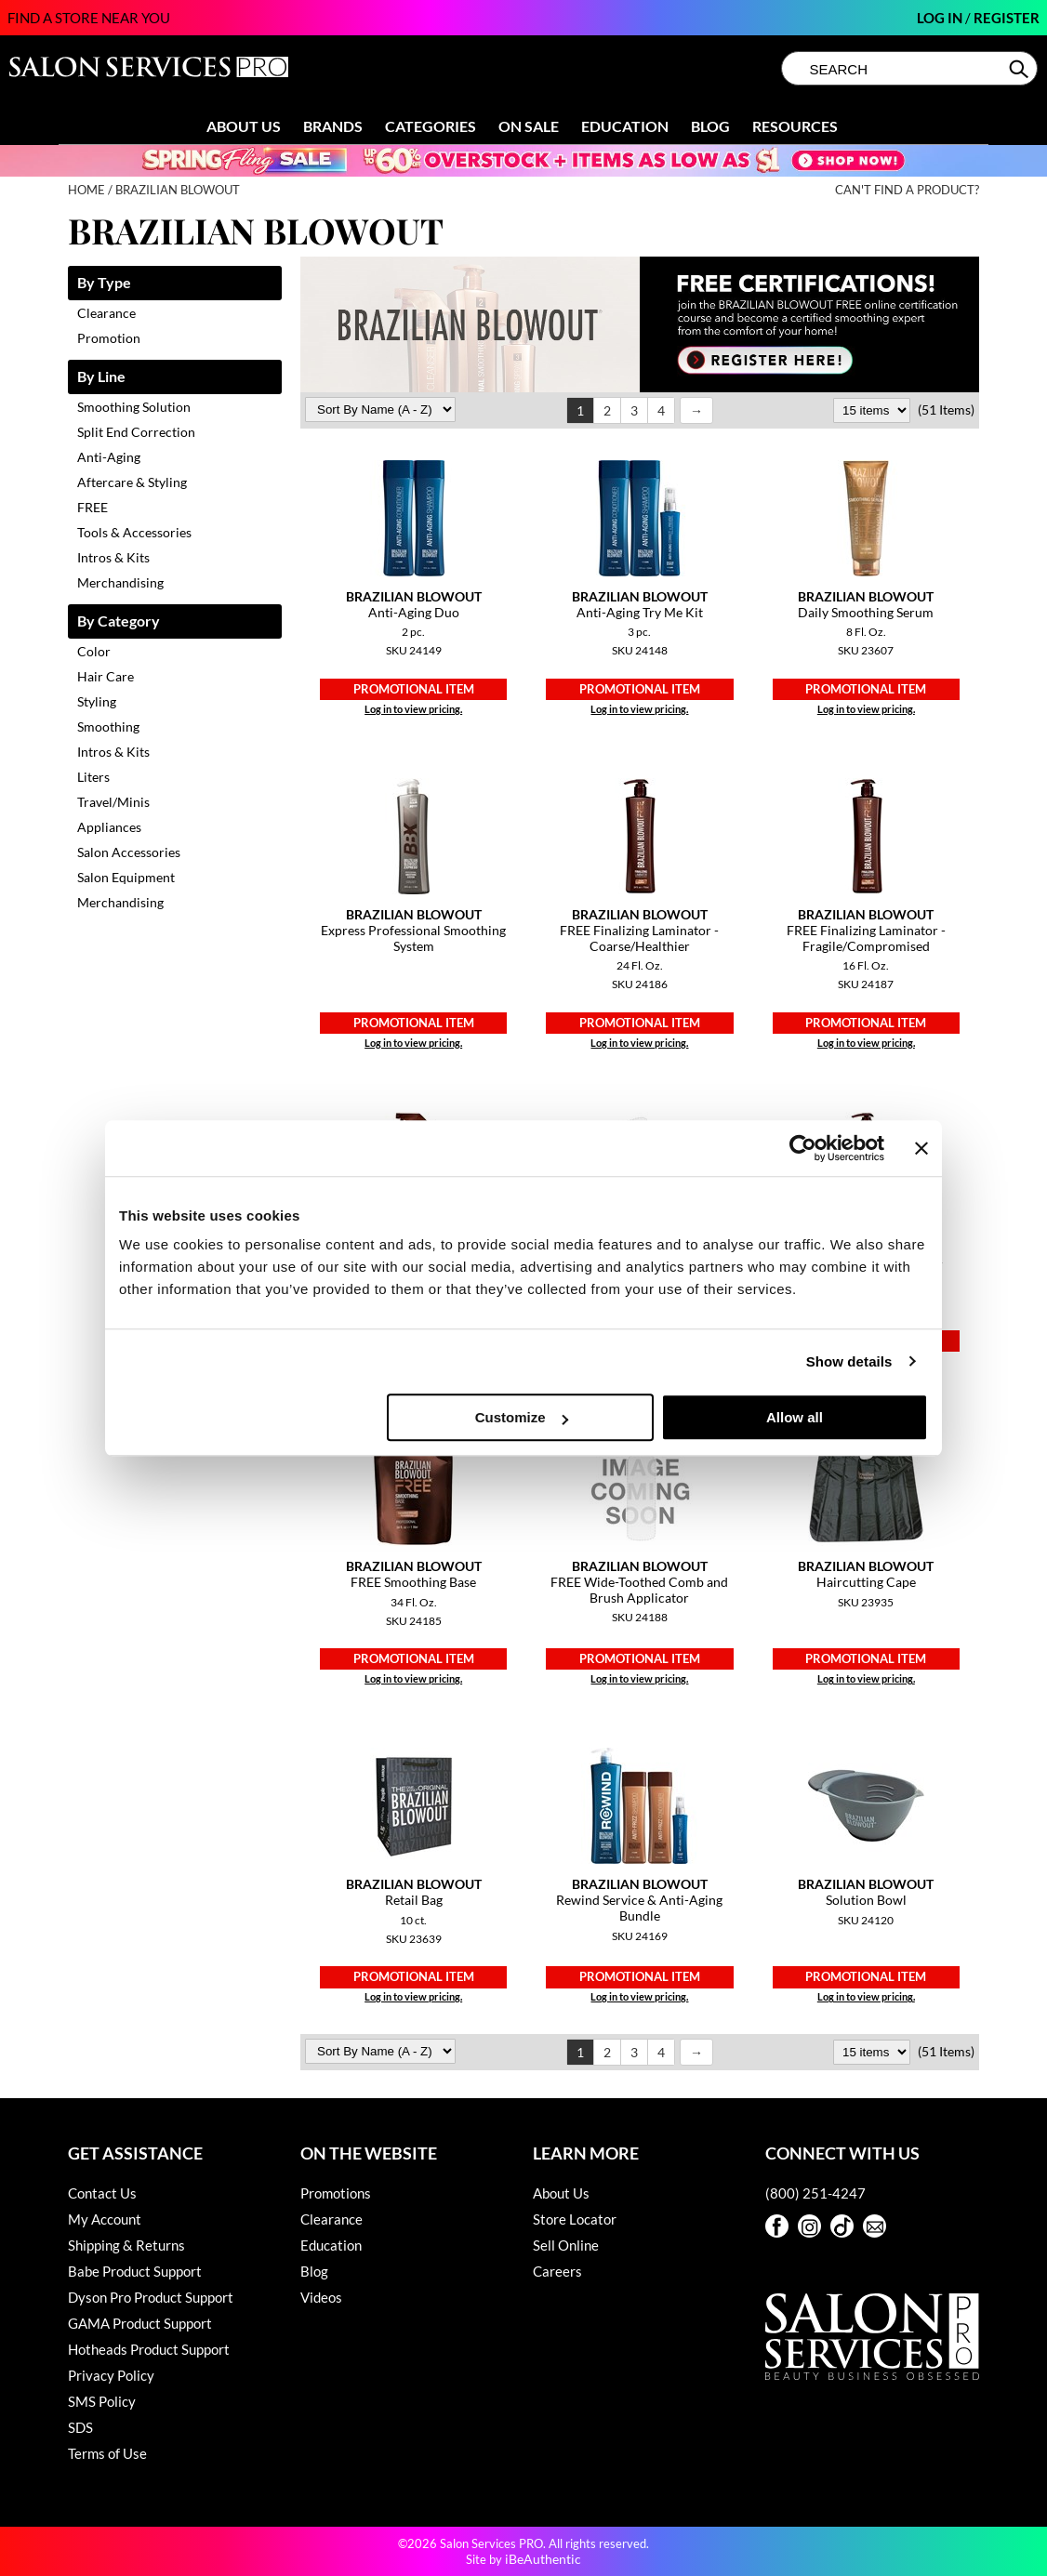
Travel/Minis (113, 802)
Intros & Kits (113, 557)
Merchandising (120, 582)
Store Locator (574, 2219)
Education (625, 126)
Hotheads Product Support (149, 2349)
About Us (243, 126)
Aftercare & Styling (132, 482)
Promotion (108, 338)
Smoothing (108, 726)
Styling (96, 701)
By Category (118, 621)
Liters (93, 777)
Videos (321, 2297)
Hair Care (105, 676)
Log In (941, 17)
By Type (104, 283)
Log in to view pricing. (413, 709)
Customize (521, 1417)
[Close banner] (921, 1148)
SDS (80, 2427)
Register (1007, 17)
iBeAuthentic (543, 2559)
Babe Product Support (135, 2271)
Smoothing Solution (134, 407)
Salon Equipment (126, 877)
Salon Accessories (128, 852)
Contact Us (102, 2193)
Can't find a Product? (907, 190)
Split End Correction (136, 432)
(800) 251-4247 (815, 2193)
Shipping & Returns (126, 2245)
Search (1020, 68)
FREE (92, 507)
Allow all (794, 1417)
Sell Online (566, 2245)
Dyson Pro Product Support (150, 2297)
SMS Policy (102, 2401)
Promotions (335, 2193)
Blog (710, 126)
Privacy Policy (111, 2375)
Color (94, 651)
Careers (557, 2271)
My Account (104, 2219)
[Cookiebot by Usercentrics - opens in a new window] (803, 1148)
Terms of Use (107, 2453)
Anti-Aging (108, 457)
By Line (101, 377)
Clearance (106, 313)
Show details (849, 1361)
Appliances (109, 827)
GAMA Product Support (140, 2323)
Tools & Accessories (134, 532)
